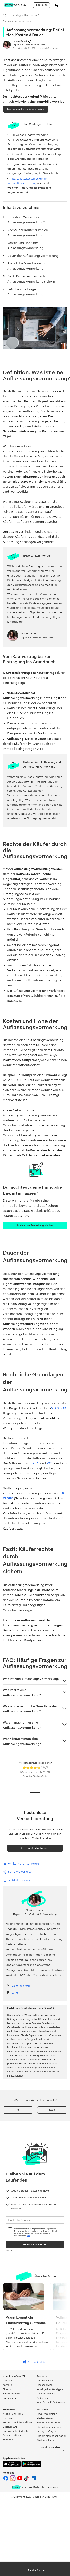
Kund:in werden (50, 2447)
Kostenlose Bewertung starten (25, 109)
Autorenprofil (21, 1986)
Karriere (7, 2384)
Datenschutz (10, 2426)
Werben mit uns (45, 2440)
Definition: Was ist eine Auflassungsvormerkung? (26, 219)
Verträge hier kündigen (50, 2389)
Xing (15, 1992)
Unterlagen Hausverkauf (25, 15)
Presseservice (45, 2384)
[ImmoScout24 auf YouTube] (20, 2480)
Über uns (8, 2380)
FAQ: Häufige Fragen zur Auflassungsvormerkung (25, 291)
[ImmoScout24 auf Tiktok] (27, 2480)
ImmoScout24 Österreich (51, 2402)
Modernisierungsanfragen (51, 2435)
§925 (50, 1463)
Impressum (9, 2398)
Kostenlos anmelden (35, 2244)
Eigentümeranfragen (48, 2422)
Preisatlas (42, 2398)
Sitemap (7, 2389)
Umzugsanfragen (47, 2431)
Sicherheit (8, 2439)
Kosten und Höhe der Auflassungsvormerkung (25, 245)
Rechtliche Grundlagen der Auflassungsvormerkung (27, 266)
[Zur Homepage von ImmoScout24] (15, 6)
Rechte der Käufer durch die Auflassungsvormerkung (28, 232)
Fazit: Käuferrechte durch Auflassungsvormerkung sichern (31, 278)
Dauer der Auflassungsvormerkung (33, 256)
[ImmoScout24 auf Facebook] (6, 2480)
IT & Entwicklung (46, 2393)
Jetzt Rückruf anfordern (35, 1848)
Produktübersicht (47, 2413)
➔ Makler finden (35, 2570)
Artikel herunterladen (21, 1864)
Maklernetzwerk (46, 2418)
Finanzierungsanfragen (50, 2427)
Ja (18, 2109)
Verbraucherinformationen (18, 2422)
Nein (52, 2109)
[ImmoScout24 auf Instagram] (13, 2480)
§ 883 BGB (58, 1408)
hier (28, 2235)
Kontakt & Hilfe (45, 2380)
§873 (36, 1463)
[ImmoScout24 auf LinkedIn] (34, 2480)
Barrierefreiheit (11, 2393)
